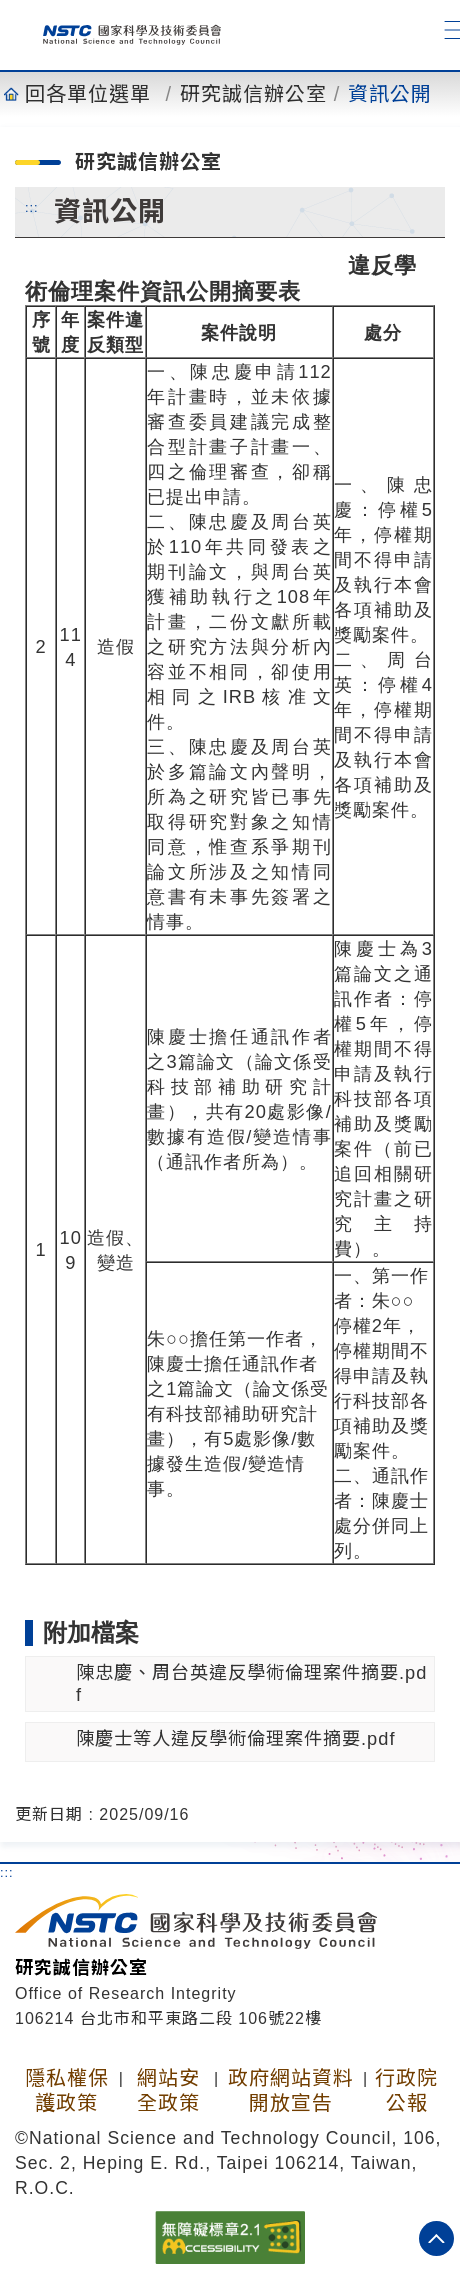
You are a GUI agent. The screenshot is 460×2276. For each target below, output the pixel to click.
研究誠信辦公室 (253, 94)
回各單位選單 (88, 94)
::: (32, 207)
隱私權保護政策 (67, 2090)
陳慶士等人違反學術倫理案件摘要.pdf (235, 1738)
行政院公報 (406, 2090)
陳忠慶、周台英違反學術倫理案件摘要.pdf (251, 1683)
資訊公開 (390, 94)
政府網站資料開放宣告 (291, 2090)
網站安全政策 (168, 2090)
